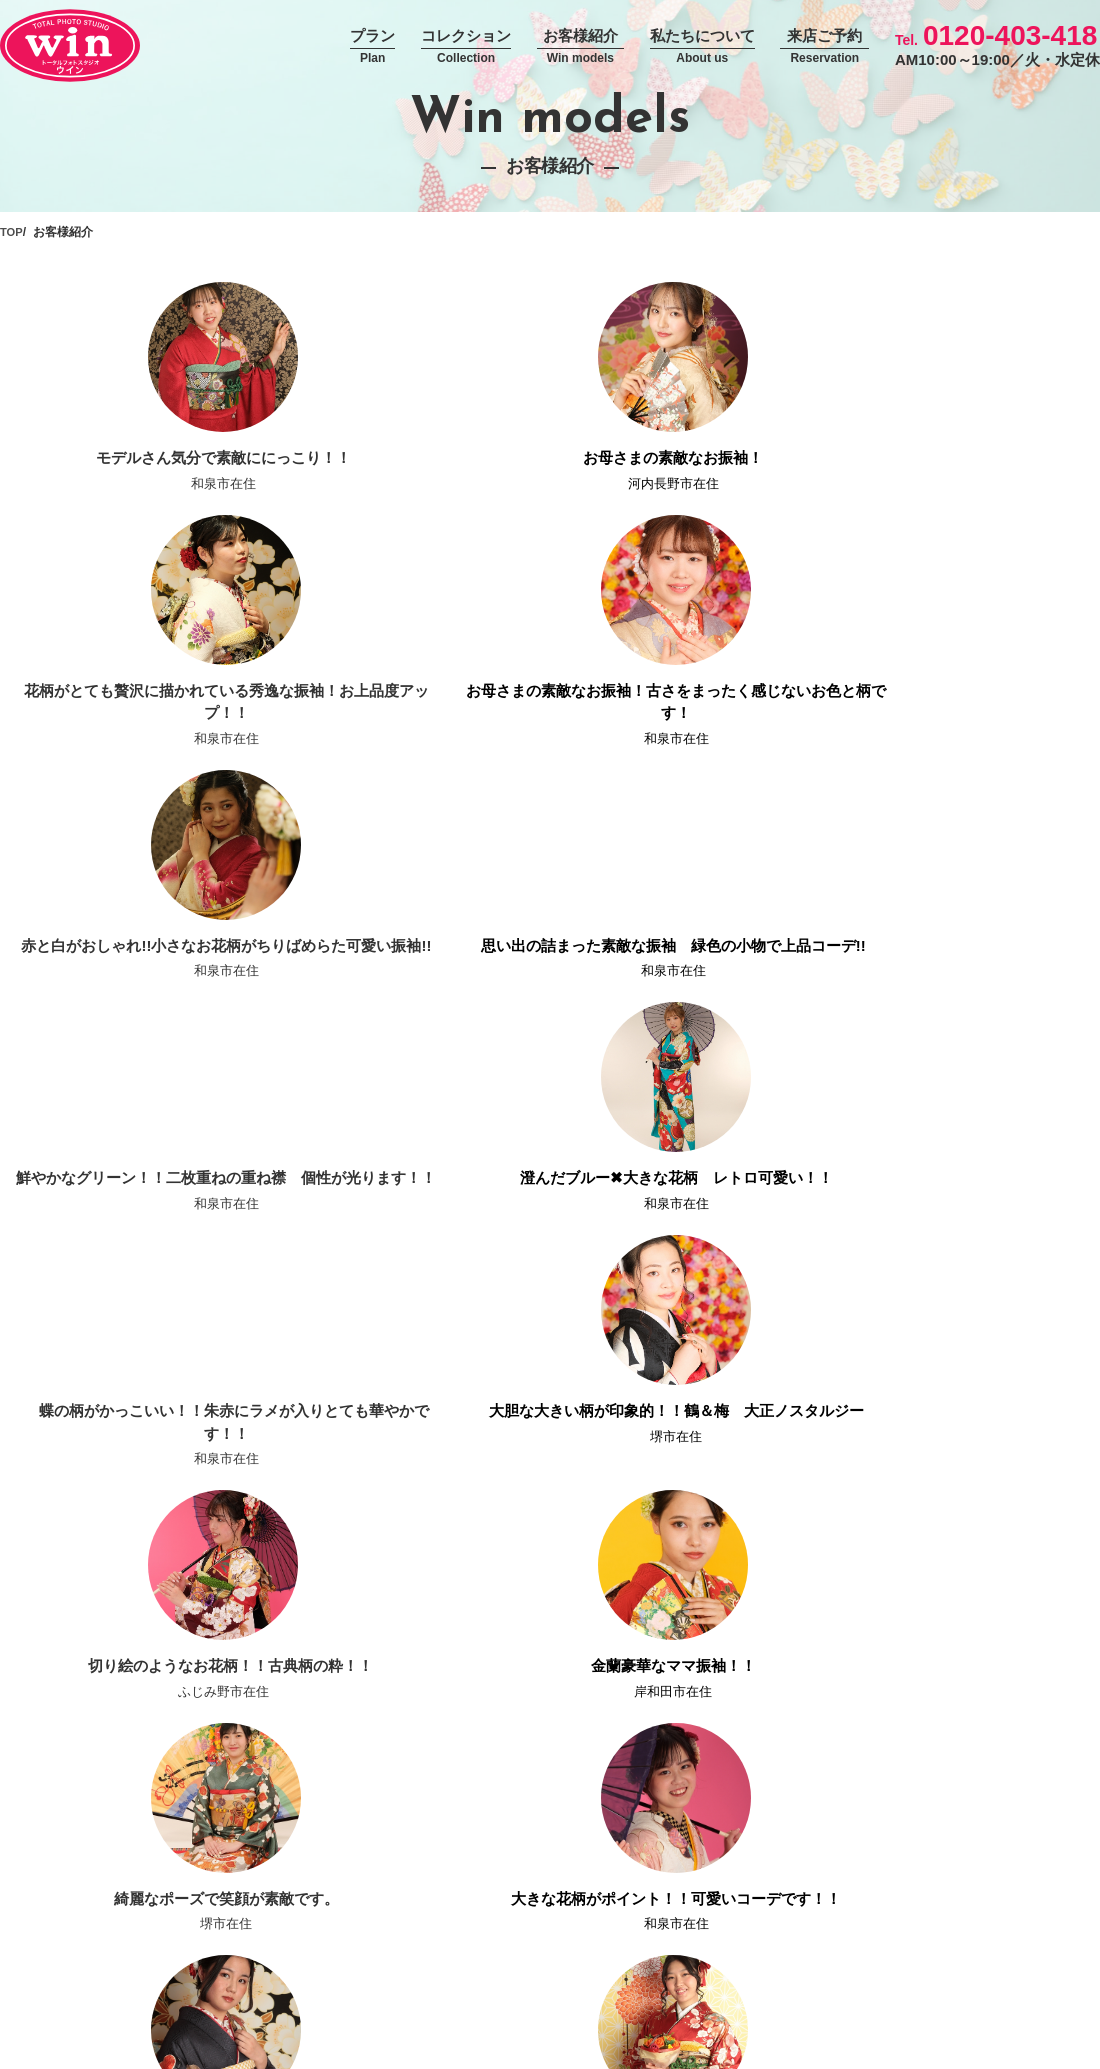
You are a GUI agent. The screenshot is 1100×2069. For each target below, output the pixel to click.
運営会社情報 (382, 1974)
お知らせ (368, 1799)
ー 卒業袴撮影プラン (774, 1881)
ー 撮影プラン (753, 1772)
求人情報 (810, 1974)
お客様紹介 (580, 47)
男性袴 (552, 1799)
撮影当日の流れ (389, 1772)
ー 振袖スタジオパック (781, 1826)
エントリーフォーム (927, 1974)
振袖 (545, 1745)
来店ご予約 (824, 47)
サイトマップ (1058, 1974)
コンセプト (375, 1745)
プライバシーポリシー (520, 1974)
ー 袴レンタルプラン (774, 1854)
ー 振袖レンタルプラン (781, 1745)
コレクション (466, 47)
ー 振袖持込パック (767, 1799)
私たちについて (702, 47)
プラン (372, 47)
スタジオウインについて (1023, 1718)
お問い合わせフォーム (686, 1974)
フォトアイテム (995, 1745)
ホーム (361, 1718)
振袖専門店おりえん (1009, 1799)
